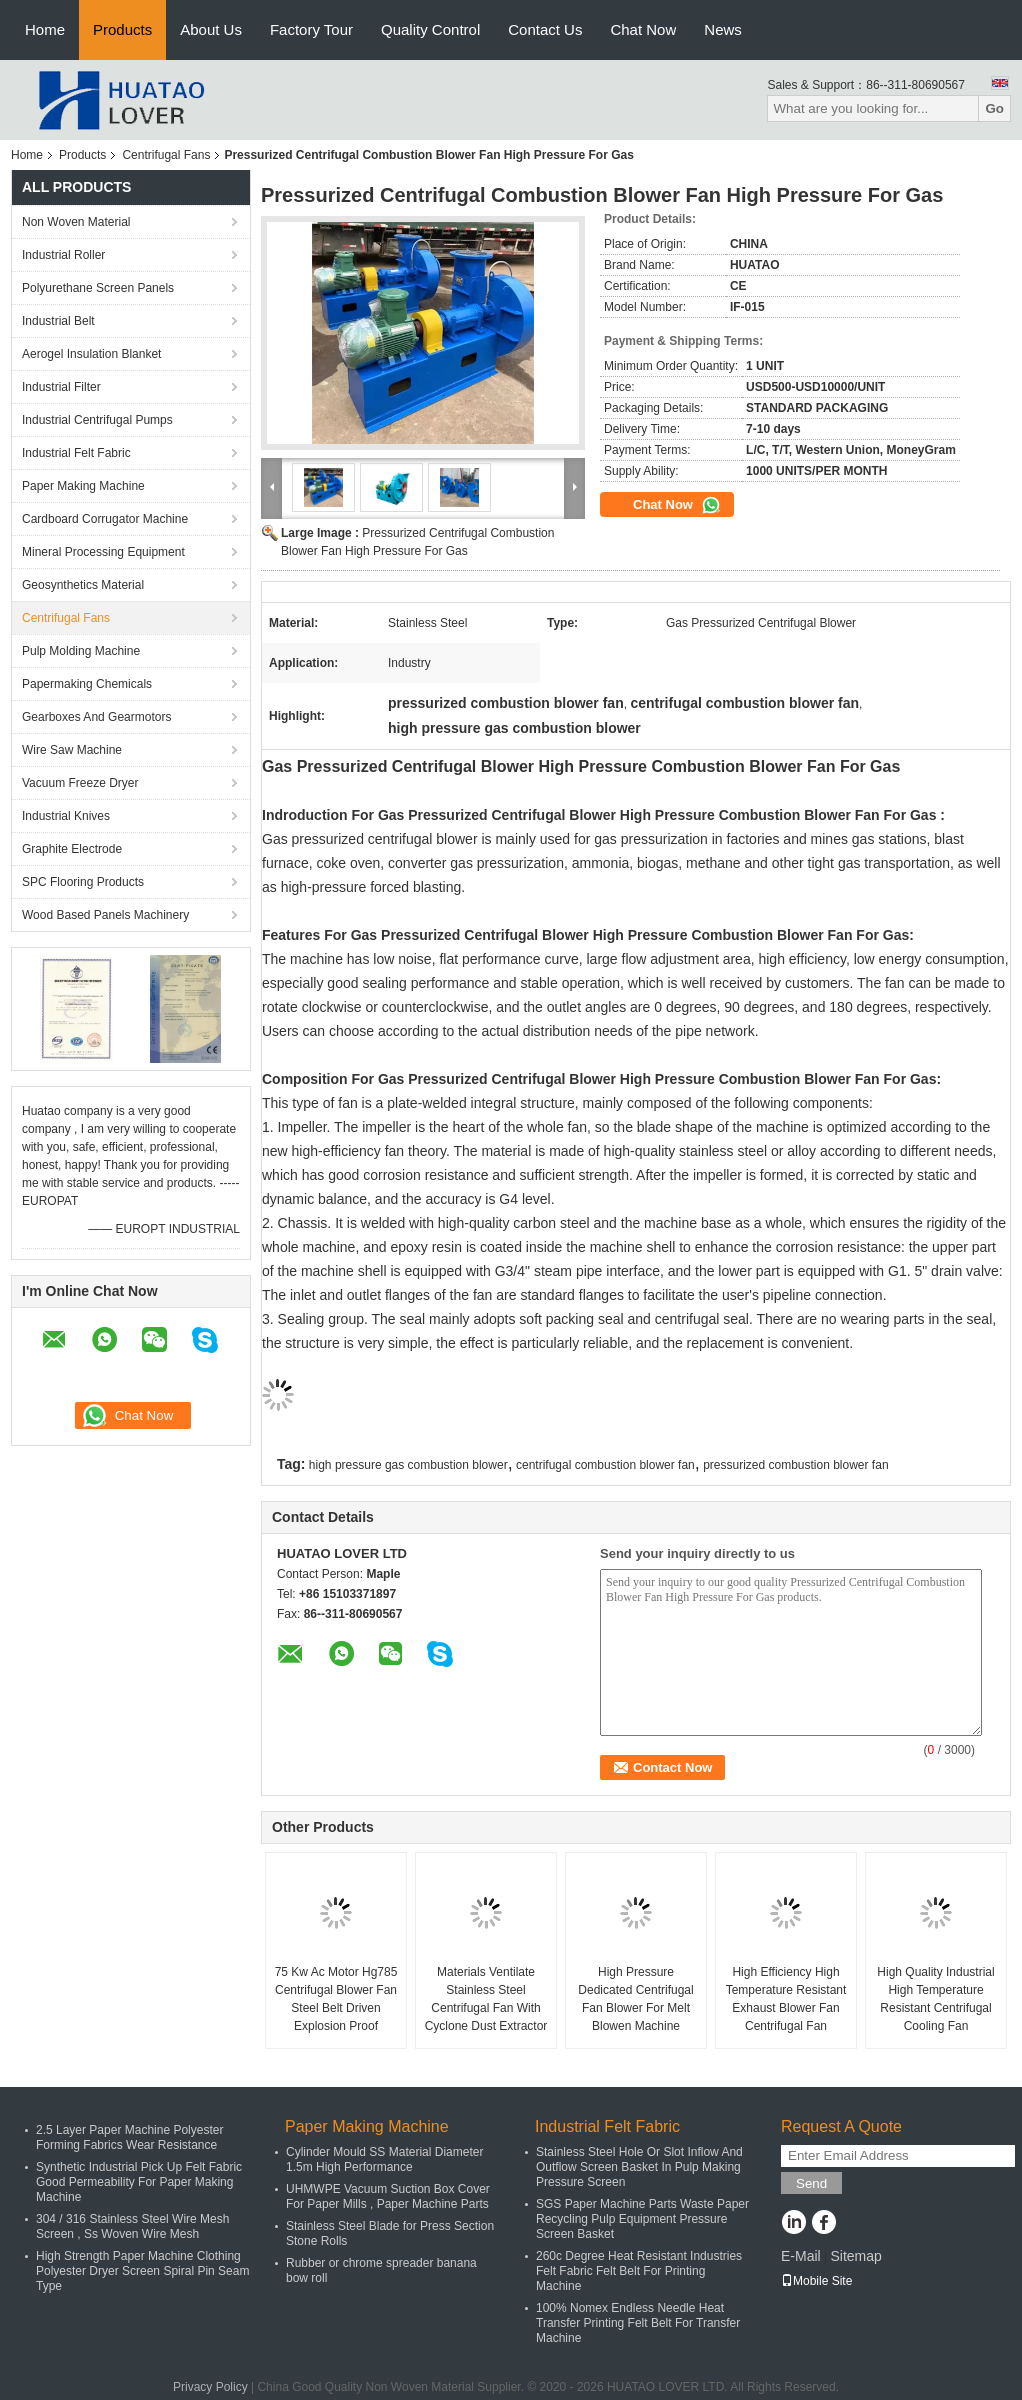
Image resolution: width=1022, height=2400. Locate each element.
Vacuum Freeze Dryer (80, 783)
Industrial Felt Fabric (76, 453)
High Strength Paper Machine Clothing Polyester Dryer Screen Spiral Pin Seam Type (142, 2271)
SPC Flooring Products (83, 882)
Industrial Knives (66, 816)
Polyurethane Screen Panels (98, 288)
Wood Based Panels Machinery (105, 915)
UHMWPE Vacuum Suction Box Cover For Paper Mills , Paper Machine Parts (388, 2196)
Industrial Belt (58, 321)
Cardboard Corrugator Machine (105, 519)
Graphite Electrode (72, 849)
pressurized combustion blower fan (795, 1465)
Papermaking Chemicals (87, 684)
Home (45, 29)
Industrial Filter (61, 387)
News (723, 29)
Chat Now (643, 29)
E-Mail (801, 2256)
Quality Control (430, 29)
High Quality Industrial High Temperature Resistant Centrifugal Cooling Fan (935, 1999)
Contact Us (545, 29)
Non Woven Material (76, 222)
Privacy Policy (210, 2387)
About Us (211, 29)
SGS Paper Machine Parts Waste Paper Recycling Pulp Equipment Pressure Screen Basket (642, 2219)
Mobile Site (816, 2281)
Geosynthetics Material (83, 585)
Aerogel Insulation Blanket (91, 354)
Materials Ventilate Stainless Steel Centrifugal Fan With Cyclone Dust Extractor (486, 1999)
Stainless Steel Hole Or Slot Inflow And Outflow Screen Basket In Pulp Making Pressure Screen (639, 2167)
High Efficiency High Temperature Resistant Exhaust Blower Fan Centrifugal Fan (786, 1999)
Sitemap (855, 2256)
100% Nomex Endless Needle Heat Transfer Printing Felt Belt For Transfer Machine (638, 2323)
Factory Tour (311, 29)
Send (811, 2183)
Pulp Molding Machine (81, 651)
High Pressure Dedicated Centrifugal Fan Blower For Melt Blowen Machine (635, 1999)
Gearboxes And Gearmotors (96, 717)
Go (994, 108)
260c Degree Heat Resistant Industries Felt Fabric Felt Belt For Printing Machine (639, 2271)
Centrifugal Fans (166, 155)
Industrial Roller (63, 255)
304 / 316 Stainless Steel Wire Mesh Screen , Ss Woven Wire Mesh (132, 2226)
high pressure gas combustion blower (408, 1465)
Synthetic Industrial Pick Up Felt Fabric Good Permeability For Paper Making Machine (139, 2182)
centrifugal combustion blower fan (605, 1465)
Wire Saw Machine (72, 750)
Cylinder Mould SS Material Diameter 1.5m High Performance (384, 2159)
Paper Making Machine (83, 486)
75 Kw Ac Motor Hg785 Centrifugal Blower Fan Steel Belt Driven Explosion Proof (336, 1999)
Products (122, 29)
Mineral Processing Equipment (103, 552)
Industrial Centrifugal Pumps (97, 420)
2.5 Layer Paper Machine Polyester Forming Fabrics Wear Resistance (129, 2137)
